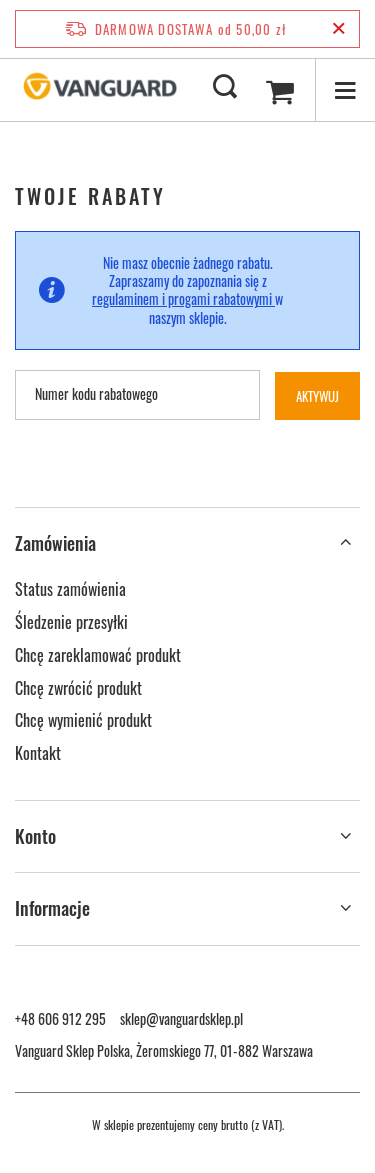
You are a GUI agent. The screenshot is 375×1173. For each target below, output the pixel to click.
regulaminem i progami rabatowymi (183, 298)
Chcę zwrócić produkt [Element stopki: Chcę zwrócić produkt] (78, 689)
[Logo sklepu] (100, 88)
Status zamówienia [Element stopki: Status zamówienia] (70, 590)
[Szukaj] (225, 88)
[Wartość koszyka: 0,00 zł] (280, 90)
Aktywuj (328, 396)
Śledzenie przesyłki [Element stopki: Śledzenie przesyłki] (71, 623)
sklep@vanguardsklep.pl (181, 1018)
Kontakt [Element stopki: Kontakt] (38, 754)
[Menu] (345, 89)
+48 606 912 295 (60, 1018)
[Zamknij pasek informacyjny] (338, 28)
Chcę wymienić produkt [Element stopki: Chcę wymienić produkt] (83, 721)
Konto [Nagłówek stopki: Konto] (35, 836)
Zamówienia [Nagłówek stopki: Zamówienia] (55, 543)
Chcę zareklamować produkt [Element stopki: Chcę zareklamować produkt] (98, 656)
